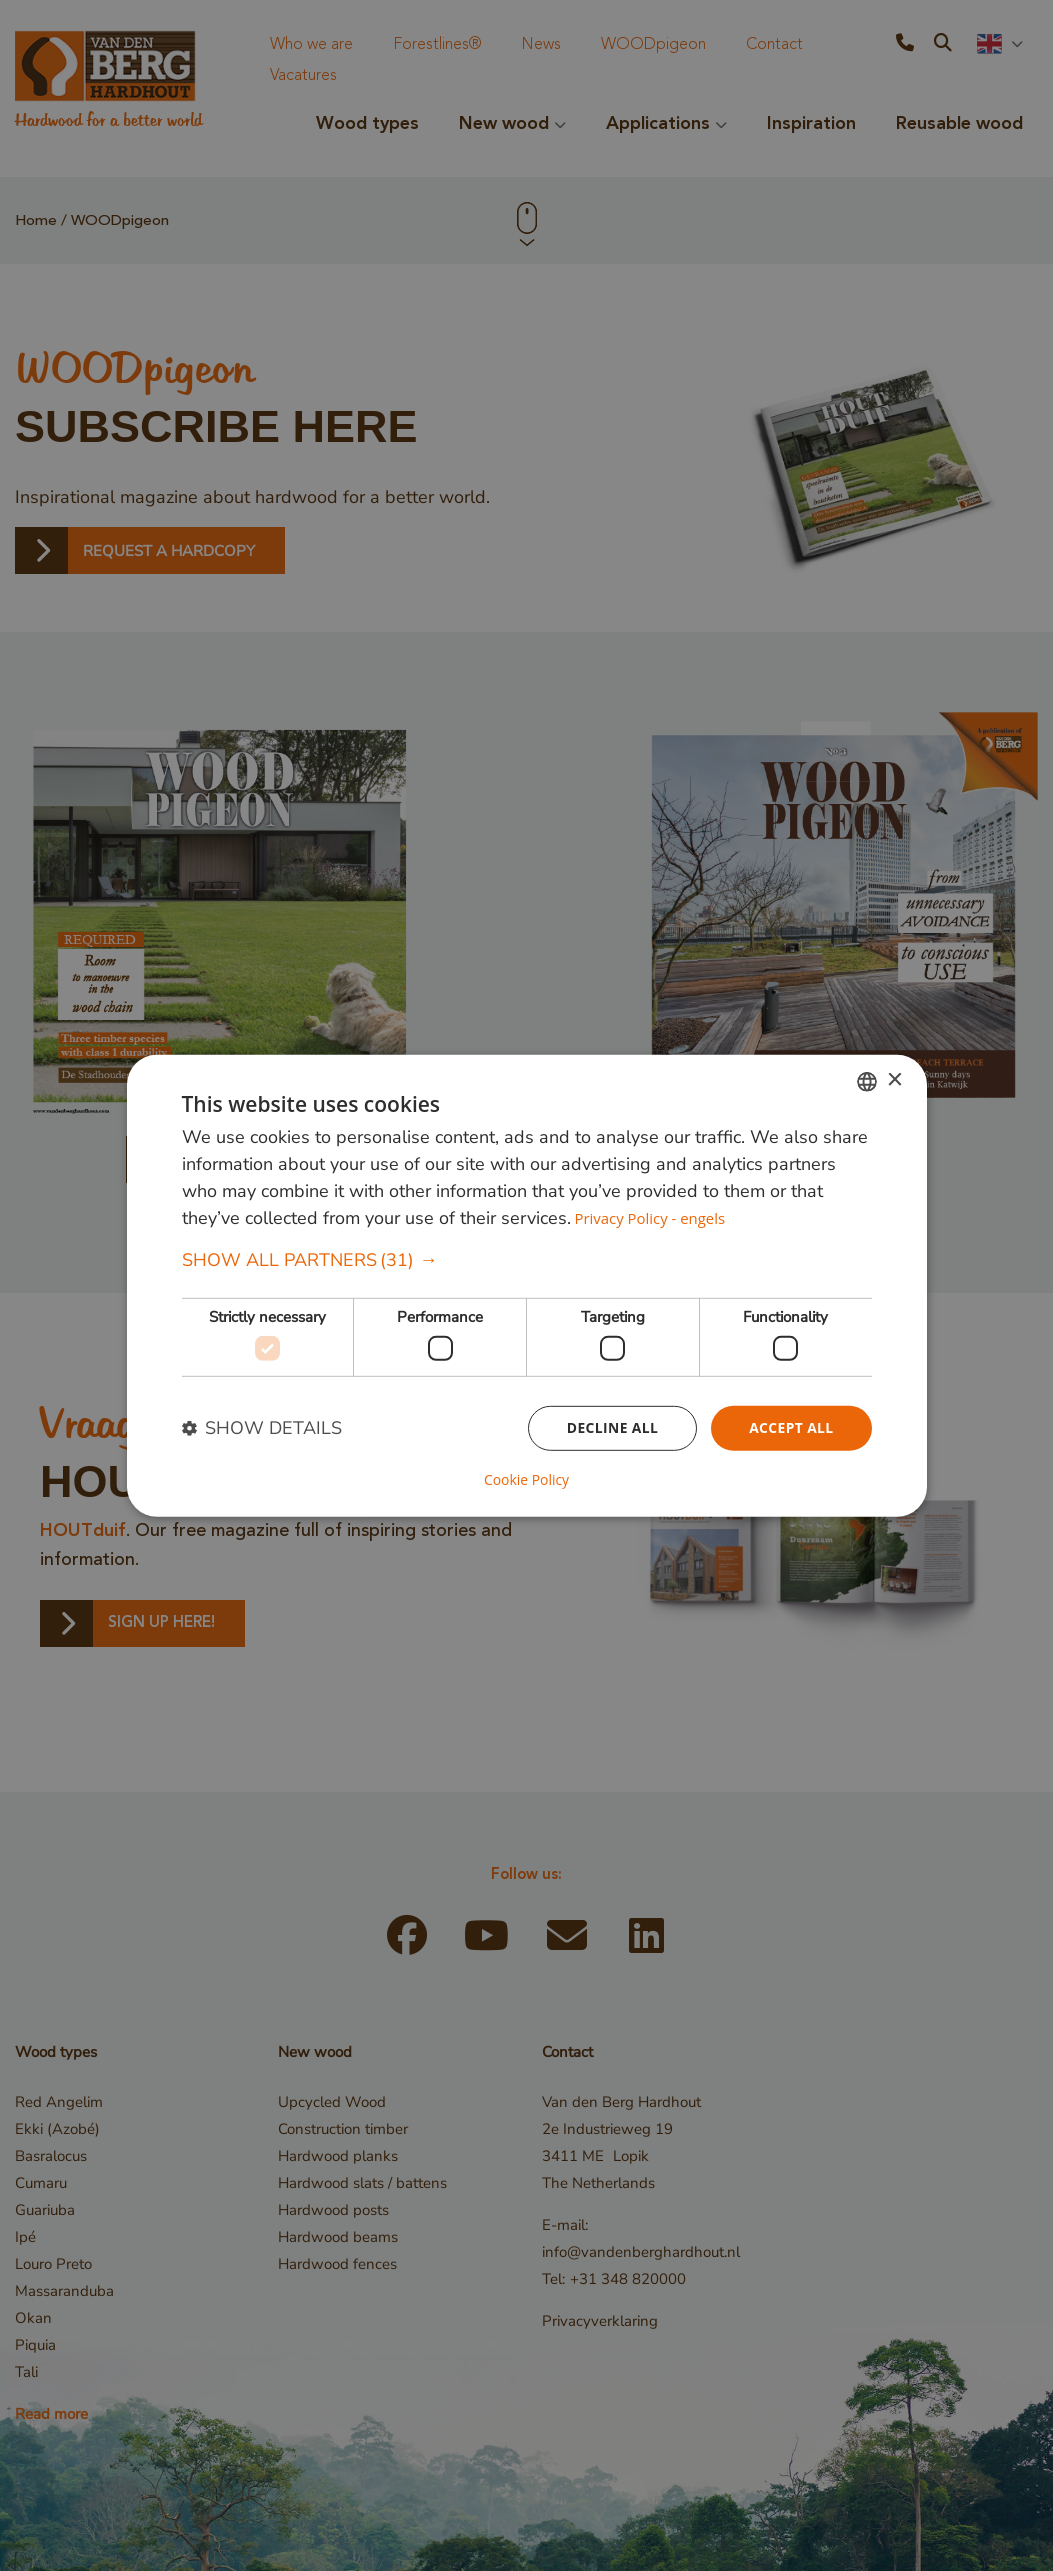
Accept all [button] (790, 1427)
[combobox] (867, 1081)
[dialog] (527, 1285)
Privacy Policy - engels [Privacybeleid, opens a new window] (649, 1218)
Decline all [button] (611, 1427)
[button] (527, 1260)
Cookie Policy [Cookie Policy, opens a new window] (527, 1480)
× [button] (894, 1080)
